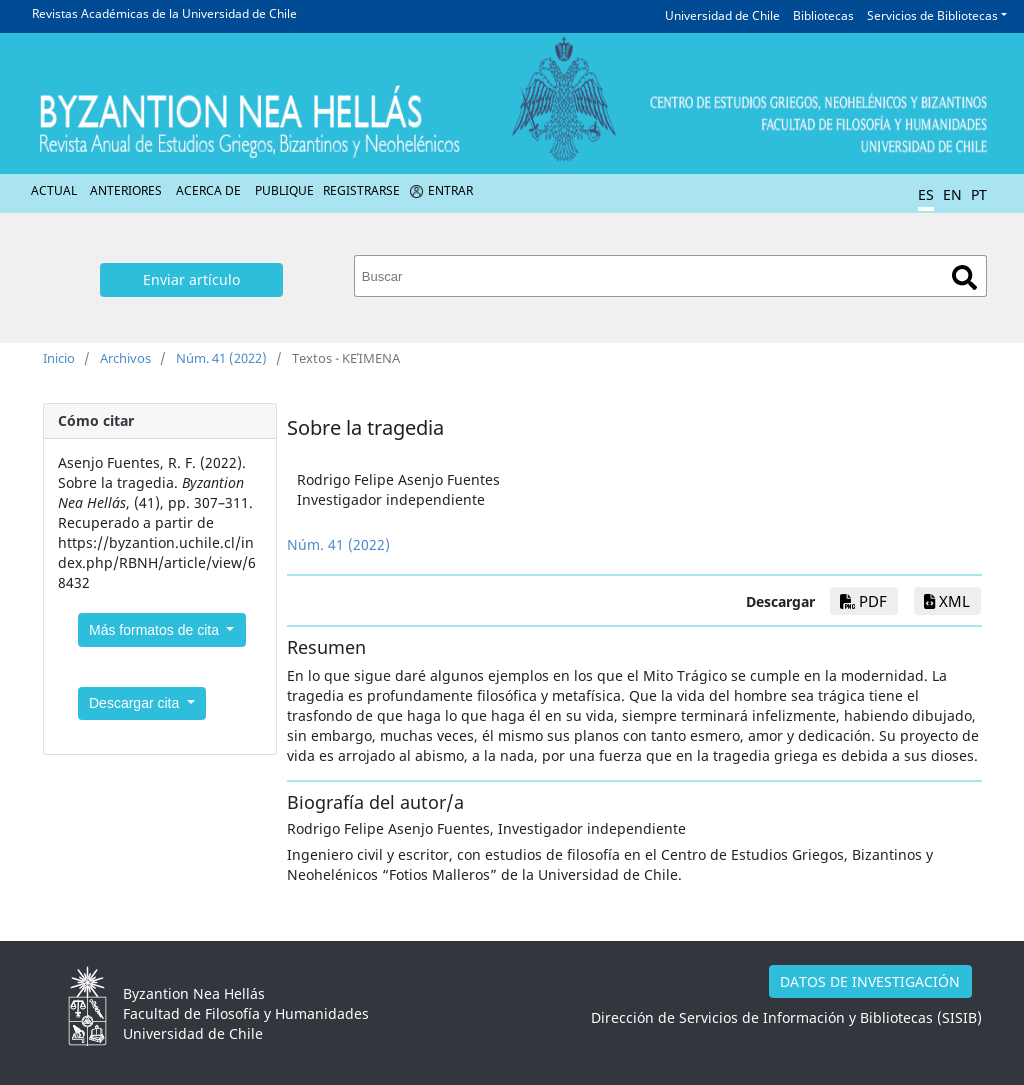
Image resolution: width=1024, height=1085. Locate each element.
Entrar (450, 190)
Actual (54, 190)
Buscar (964, 277)
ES (926, 194)
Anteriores (126, 190)
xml (947, 601)
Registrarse (361, 190)
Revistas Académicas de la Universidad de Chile (164, 13)
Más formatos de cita (156, 630)
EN (952, 194)
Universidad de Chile (722, 15)
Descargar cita (136, 703)
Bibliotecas (823, 15)
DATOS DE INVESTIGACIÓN (870, 981)
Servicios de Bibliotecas (932, 15)
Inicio (59, 358)
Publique (284, 190)
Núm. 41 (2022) (221, 358)
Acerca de (208, 190)
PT (979, 194)
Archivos (125, 358)
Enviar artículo (191, 279)
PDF (863, 601)
